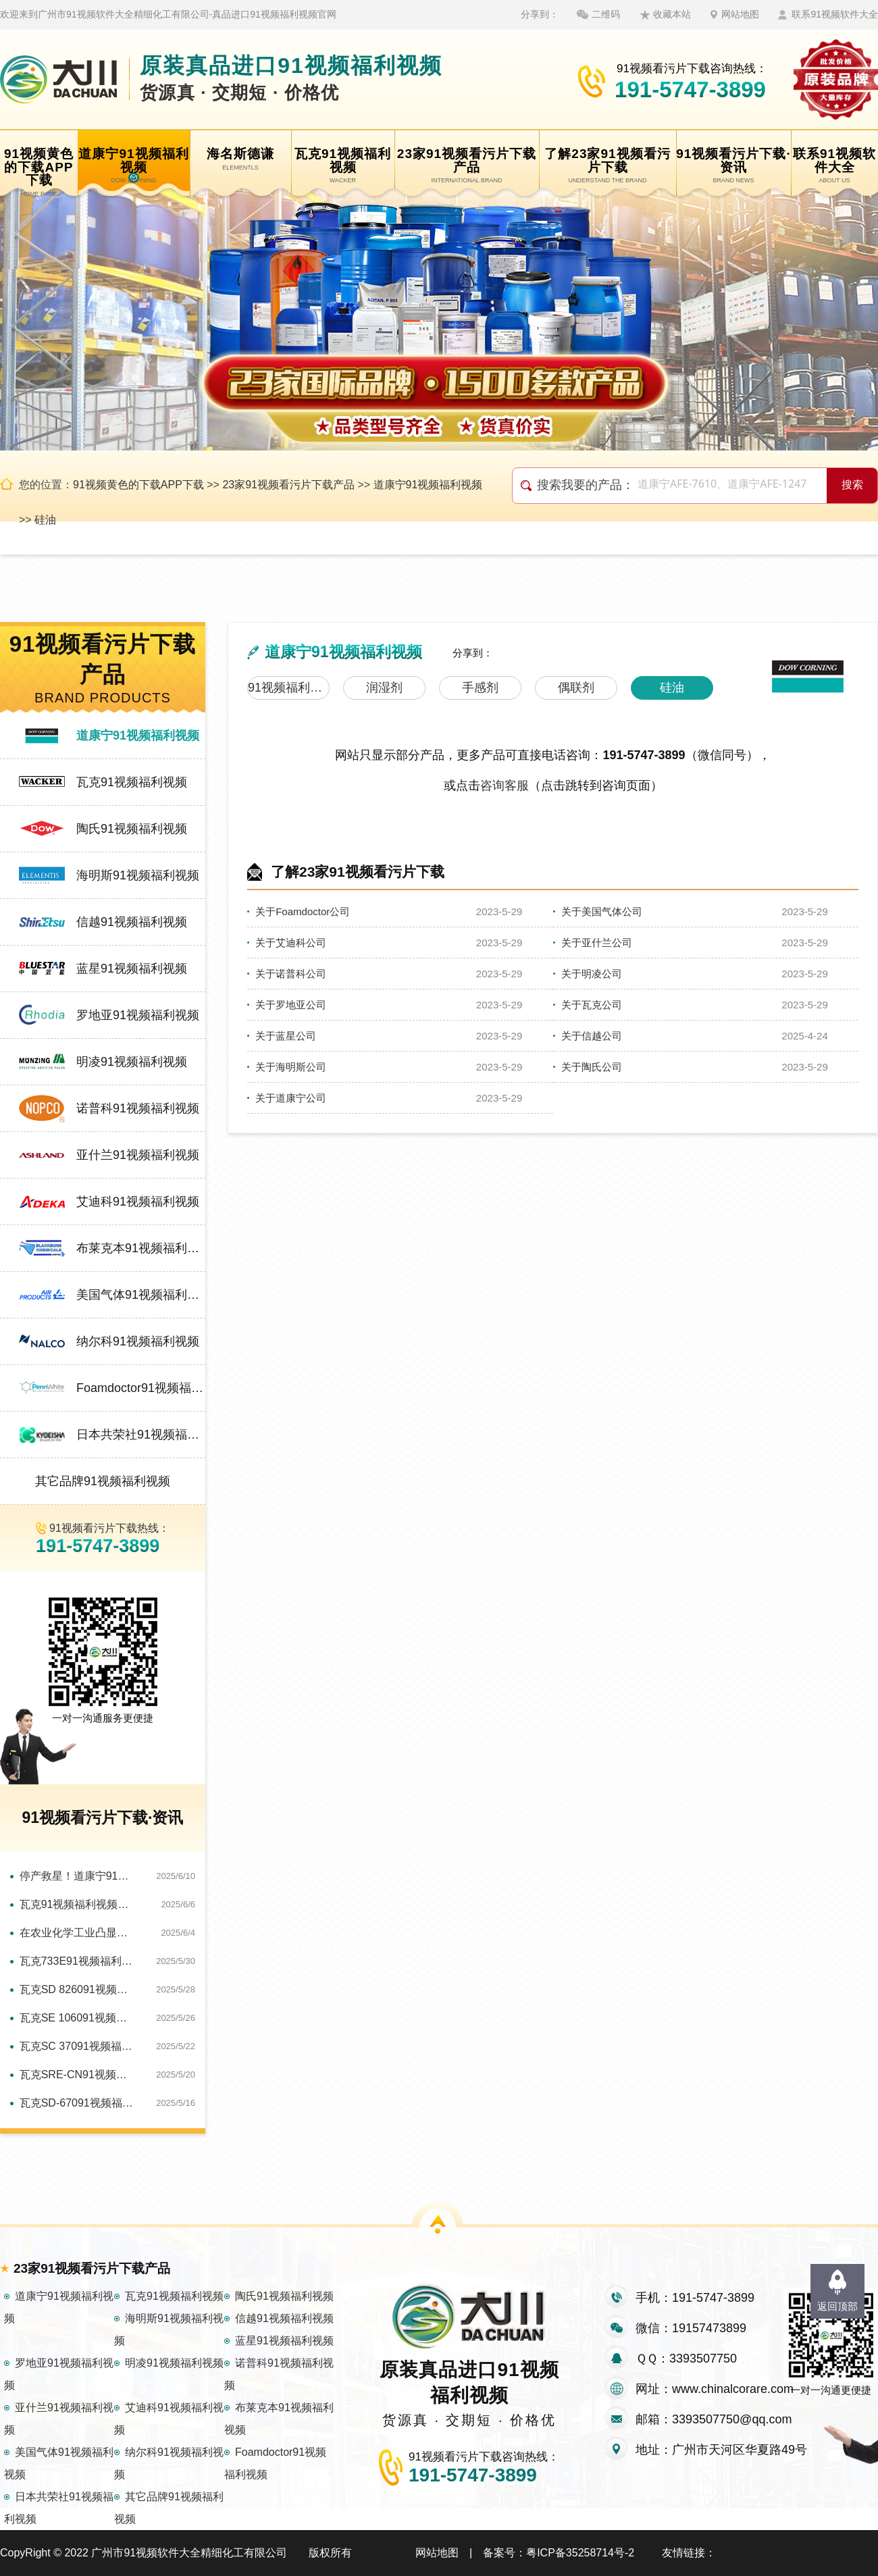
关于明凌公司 (591, 973)
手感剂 (480, 687)
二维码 (606, 14)
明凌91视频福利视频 (131, 1061)
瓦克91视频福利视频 (131, 782)
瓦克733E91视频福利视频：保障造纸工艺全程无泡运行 (78, 1961)
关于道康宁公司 (290, 1098)
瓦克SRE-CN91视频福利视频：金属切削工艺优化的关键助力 (78, 2074)
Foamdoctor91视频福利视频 (140, 1388)
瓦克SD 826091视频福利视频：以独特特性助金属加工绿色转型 (78, 1989)
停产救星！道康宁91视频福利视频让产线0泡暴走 (78, 1876)
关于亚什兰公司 (596, 942)
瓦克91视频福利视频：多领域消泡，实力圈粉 (78, 1904)
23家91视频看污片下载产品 (288, 484)
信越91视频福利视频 (131, 922)
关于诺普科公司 (290, 973)
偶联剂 (576, 687)
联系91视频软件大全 (835, 14)
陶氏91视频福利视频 (131, 828)
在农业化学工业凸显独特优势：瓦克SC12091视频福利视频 (78, 1932)
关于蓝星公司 (285, 1035)
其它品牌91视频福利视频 (102, 1481)
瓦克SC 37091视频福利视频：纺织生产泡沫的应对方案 (78, 2046)
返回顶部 (837, 2306)
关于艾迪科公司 (290, 942)
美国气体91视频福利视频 (140, 1295)
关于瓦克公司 (591, 1004)
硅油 (45, 519)
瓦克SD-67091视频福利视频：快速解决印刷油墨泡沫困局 (78, 2103)
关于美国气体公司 (601, 911)
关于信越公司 (591, 1035)
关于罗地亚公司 (290, 1004)
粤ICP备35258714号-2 (580, 2552)
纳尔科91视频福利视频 (137, 1341)
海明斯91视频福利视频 (137, 875)
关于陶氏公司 (591, 1067)
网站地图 (740, 14)
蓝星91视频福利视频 (131, 968)
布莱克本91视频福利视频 (140, 1248)
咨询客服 (504, 785)
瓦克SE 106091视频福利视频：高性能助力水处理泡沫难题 (78, 2018)
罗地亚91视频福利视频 (137, 1015)
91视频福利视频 (289, 687)
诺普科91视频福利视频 (137, 1108)
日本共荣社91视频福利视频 (140, 1434)
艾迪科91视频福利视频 (137, 1201)
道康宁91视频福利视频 (428, 484)
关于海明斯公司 (290, 1067)
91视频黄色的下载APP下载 (138, 484)
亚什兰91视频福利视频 (137, 1155)
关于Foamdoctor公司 (302, 911)
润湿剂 (384, 687)
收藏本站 (672, 14)
